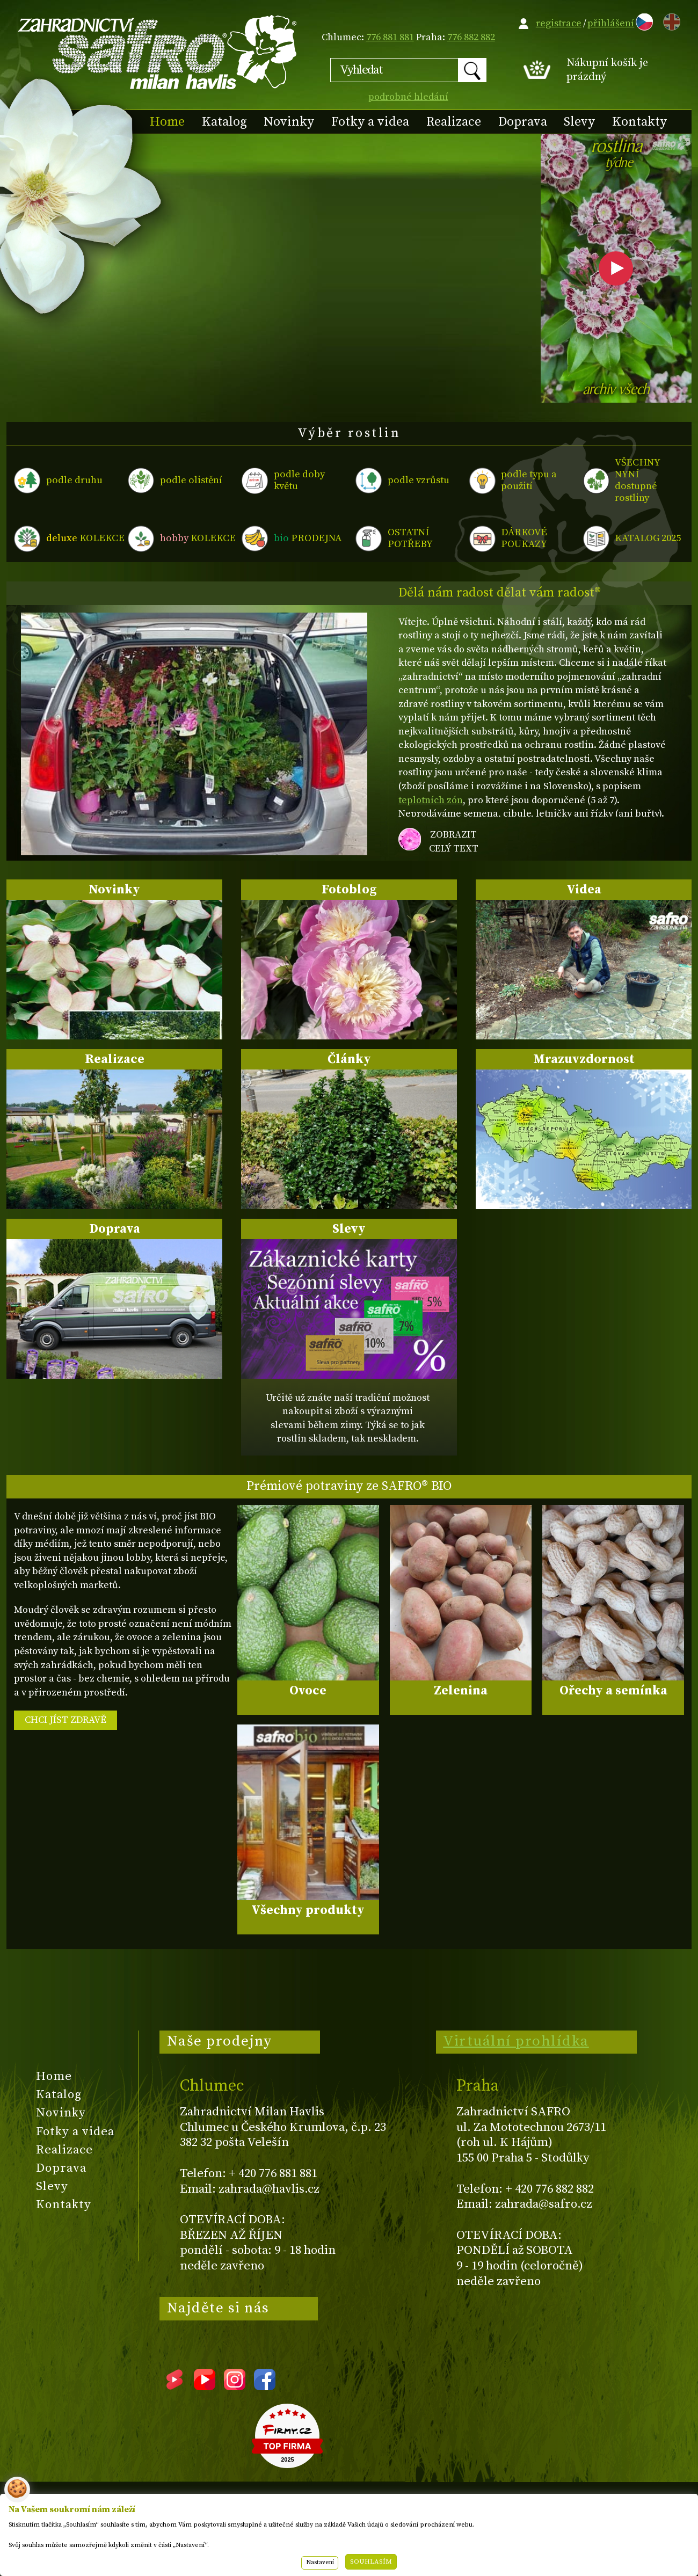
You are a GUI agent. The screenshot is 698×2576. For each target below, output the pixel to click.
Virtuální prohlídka (516, 2041)
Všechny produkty (308, 1910)
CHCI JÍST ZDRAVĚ (65, 1720)
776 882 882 (471, 37)
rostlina (616, 157)
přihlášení (610, 23)
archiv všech (616, 391)
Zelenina (461, 1691)
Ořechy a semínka (613, 1691)
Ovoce (307, 1691)
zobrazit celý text (453, 841)
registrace (558, 23)
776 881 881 (390, 37)
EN (669, 20)
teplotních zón (430, 800)
